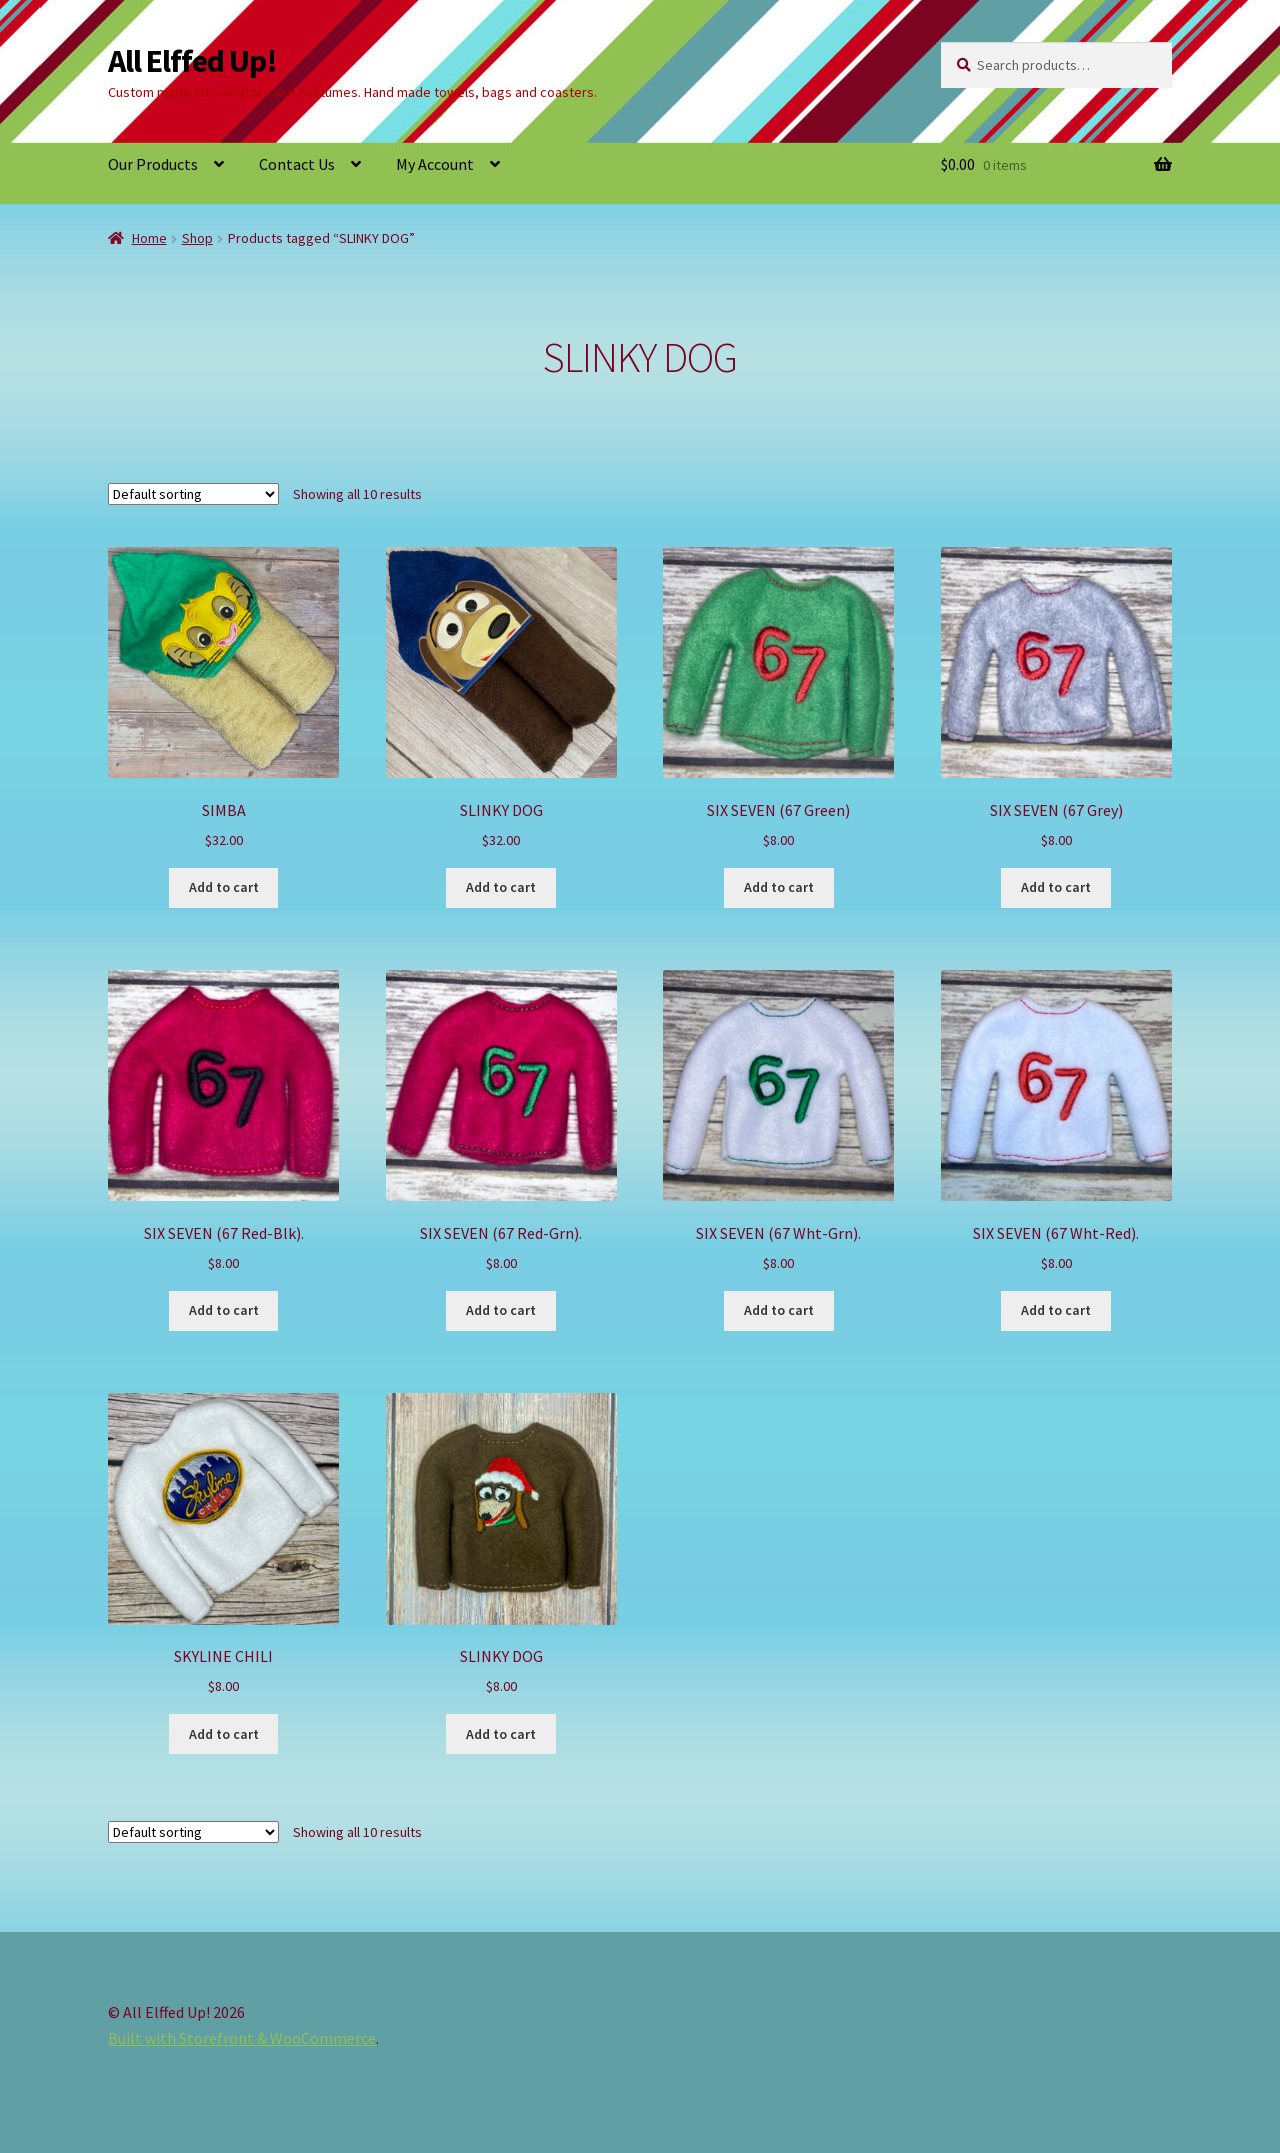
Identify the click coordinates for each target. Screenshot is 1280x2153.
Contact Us (297, 164)
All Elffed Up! (192, 61)
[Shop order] (193, 494)
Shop (197, 238)
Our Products (153, 164)
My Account (435, 164)
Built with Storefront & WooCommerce (242, 2038)
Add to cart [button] (224, 887)
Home (149, 238)
